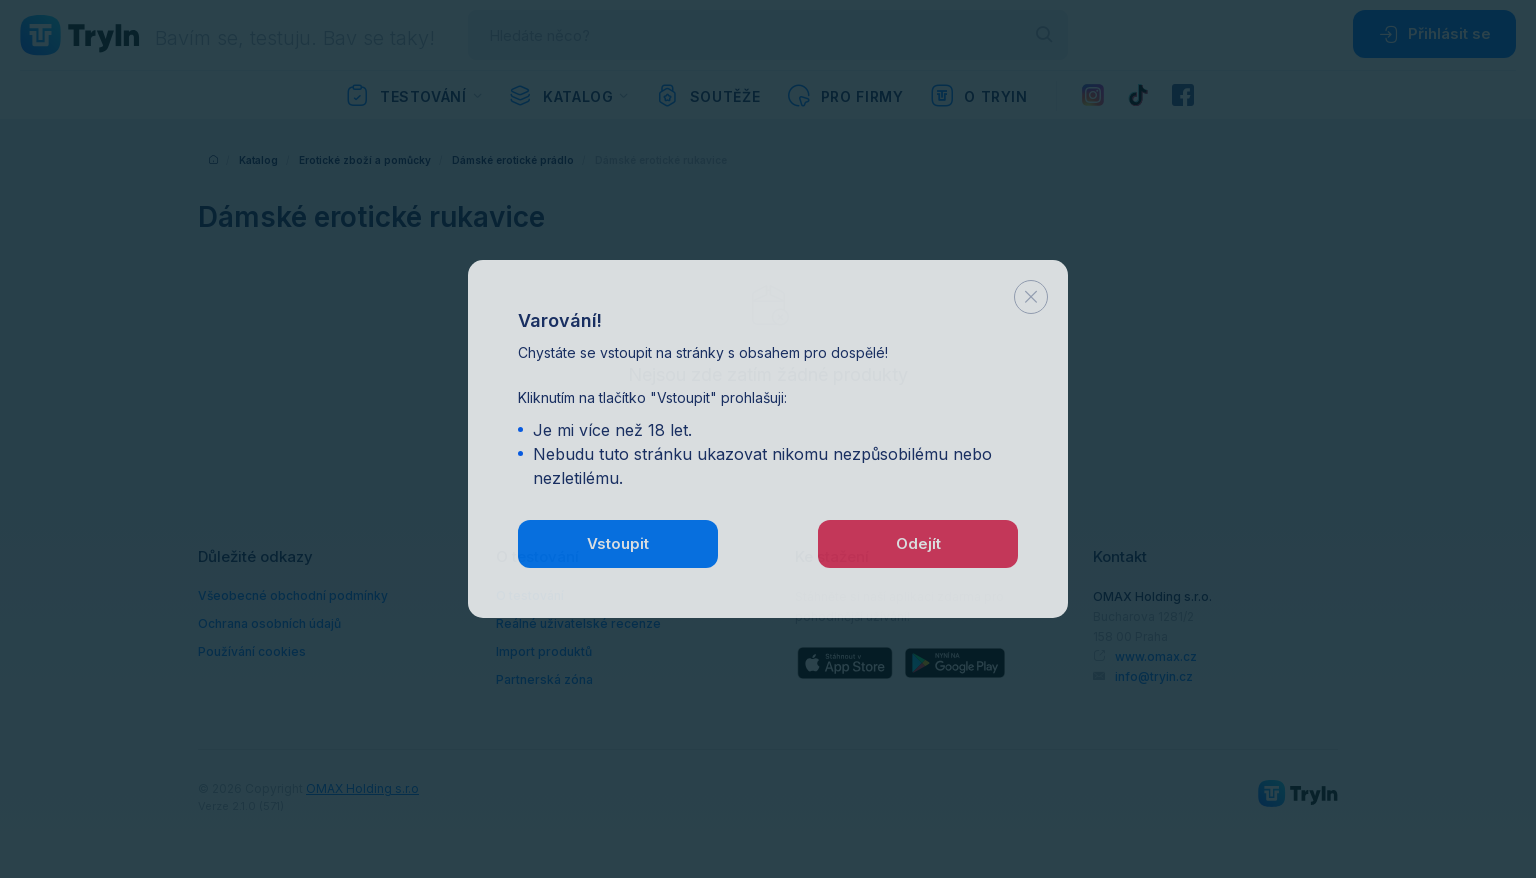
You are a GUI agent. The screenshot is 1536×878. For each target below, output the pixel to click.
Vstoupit (618, 542)
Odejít (917, 542)
